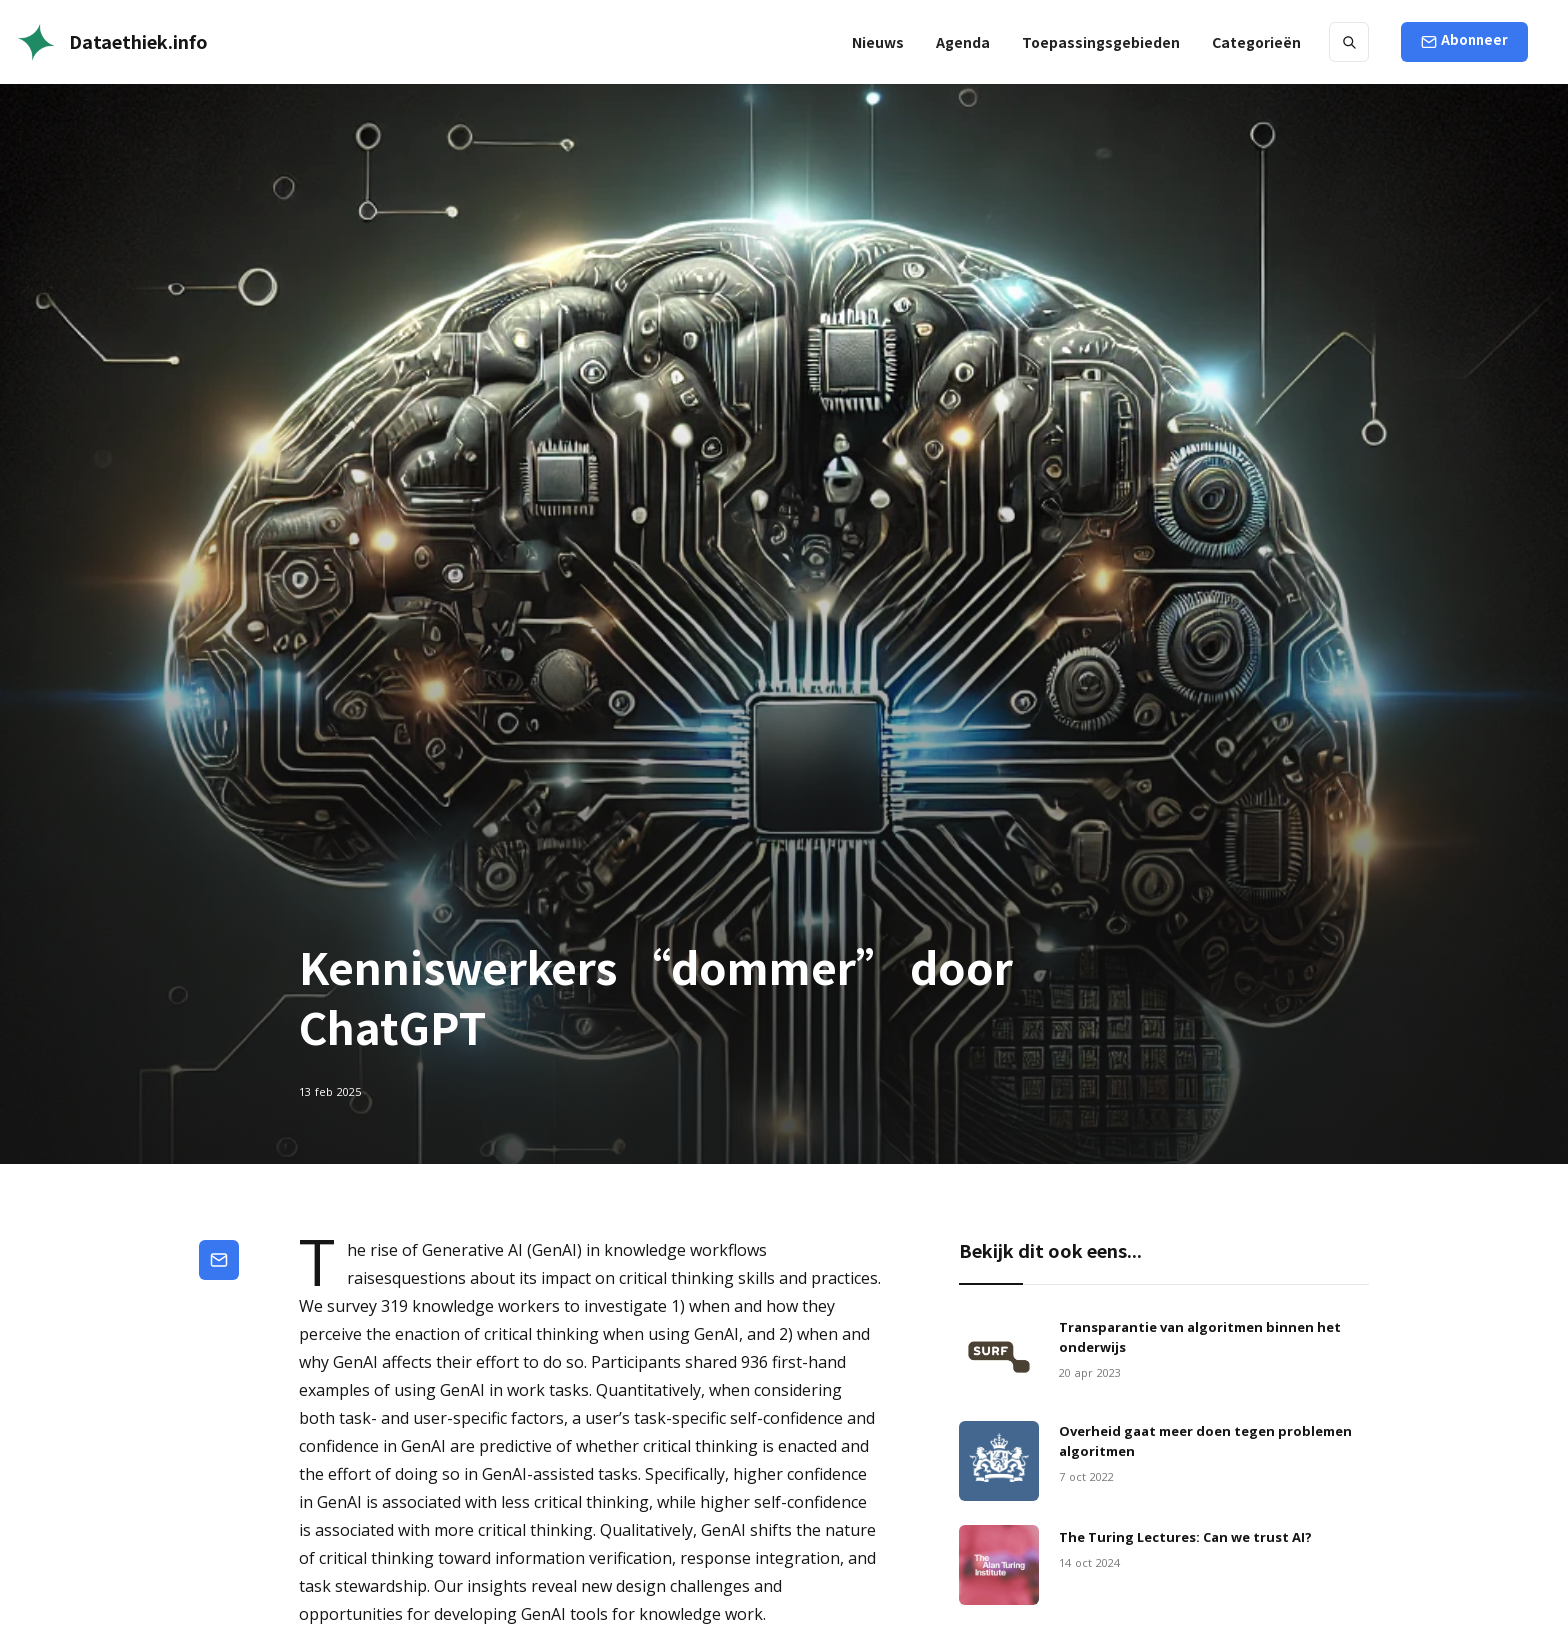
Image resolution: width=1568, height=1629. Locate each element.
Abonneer (1474, 39)
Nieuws (878, 42)
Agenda (963, 42)
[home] (112, 42)
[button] (1101, 42)
